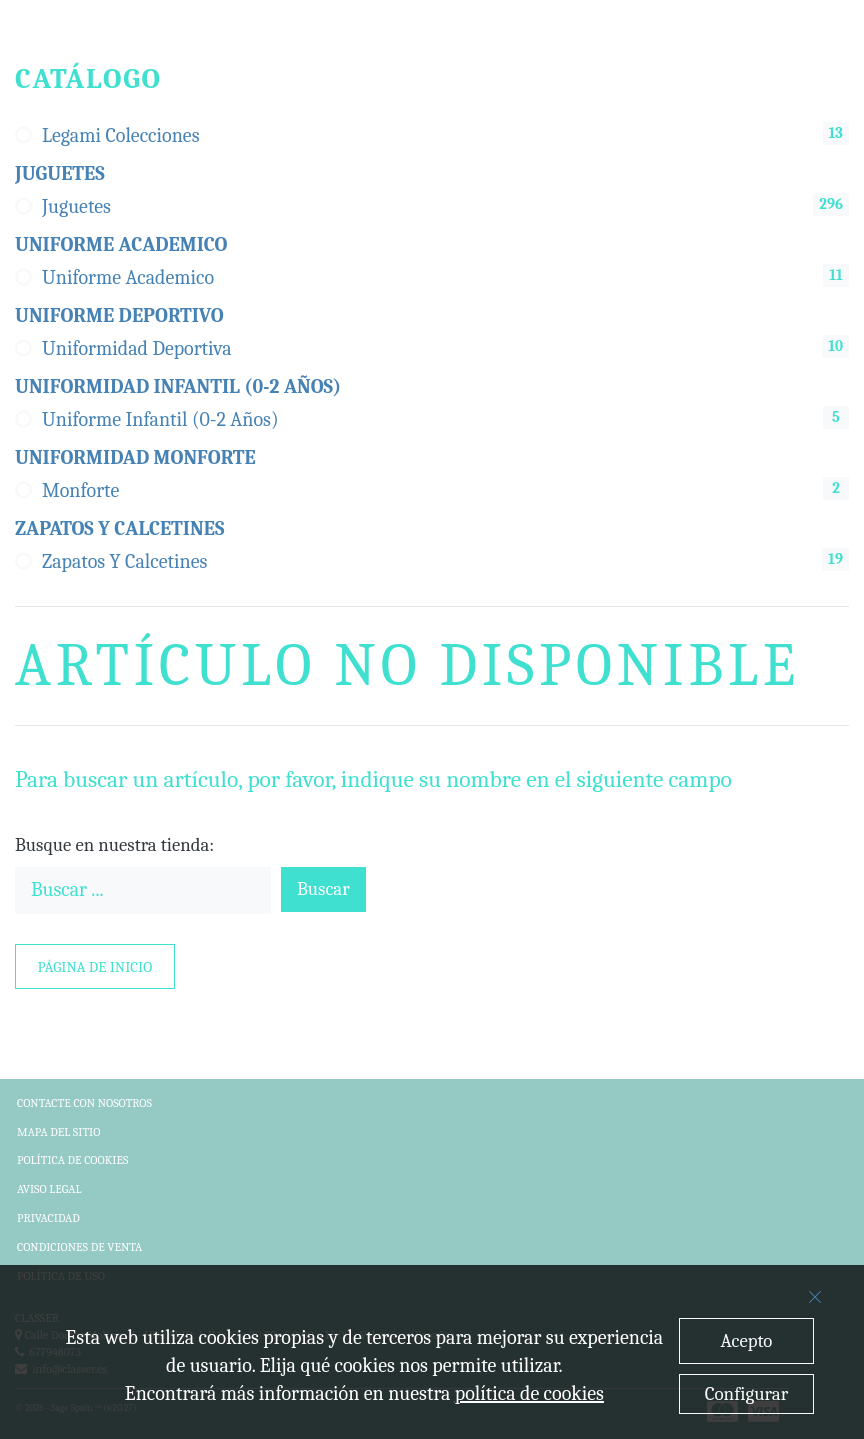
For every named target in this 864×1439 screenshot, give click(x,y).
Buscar (323, 889)
